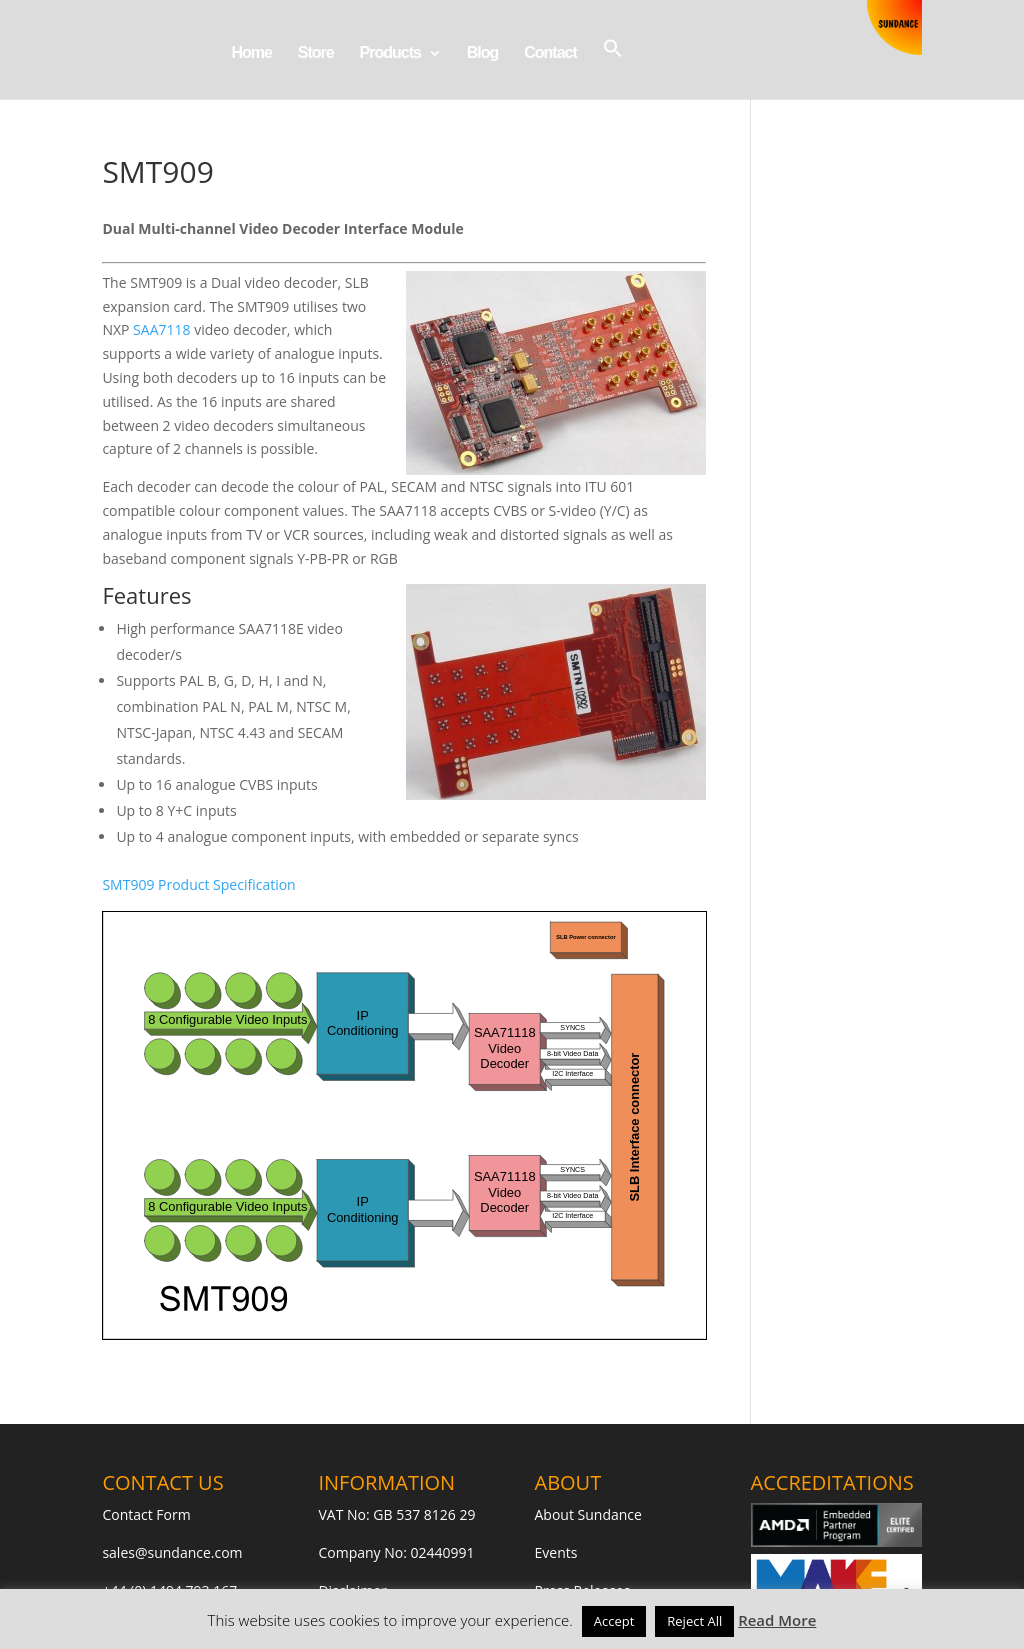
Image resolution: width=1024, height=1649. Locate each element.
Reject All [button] (694, 1621)
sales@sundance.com (172, 1552)
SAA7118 (161, 329)
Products (390, 53)
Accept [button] (614, 1621)
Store (316, 53)
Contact (550, 53)
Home (251, 53)
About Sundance (588, 1514)
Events (556, 1552)
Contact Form (146, 1514)
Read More (777, 1620)
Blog (483, 53)
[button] (613, 68)
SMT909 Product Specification (198, 884)
